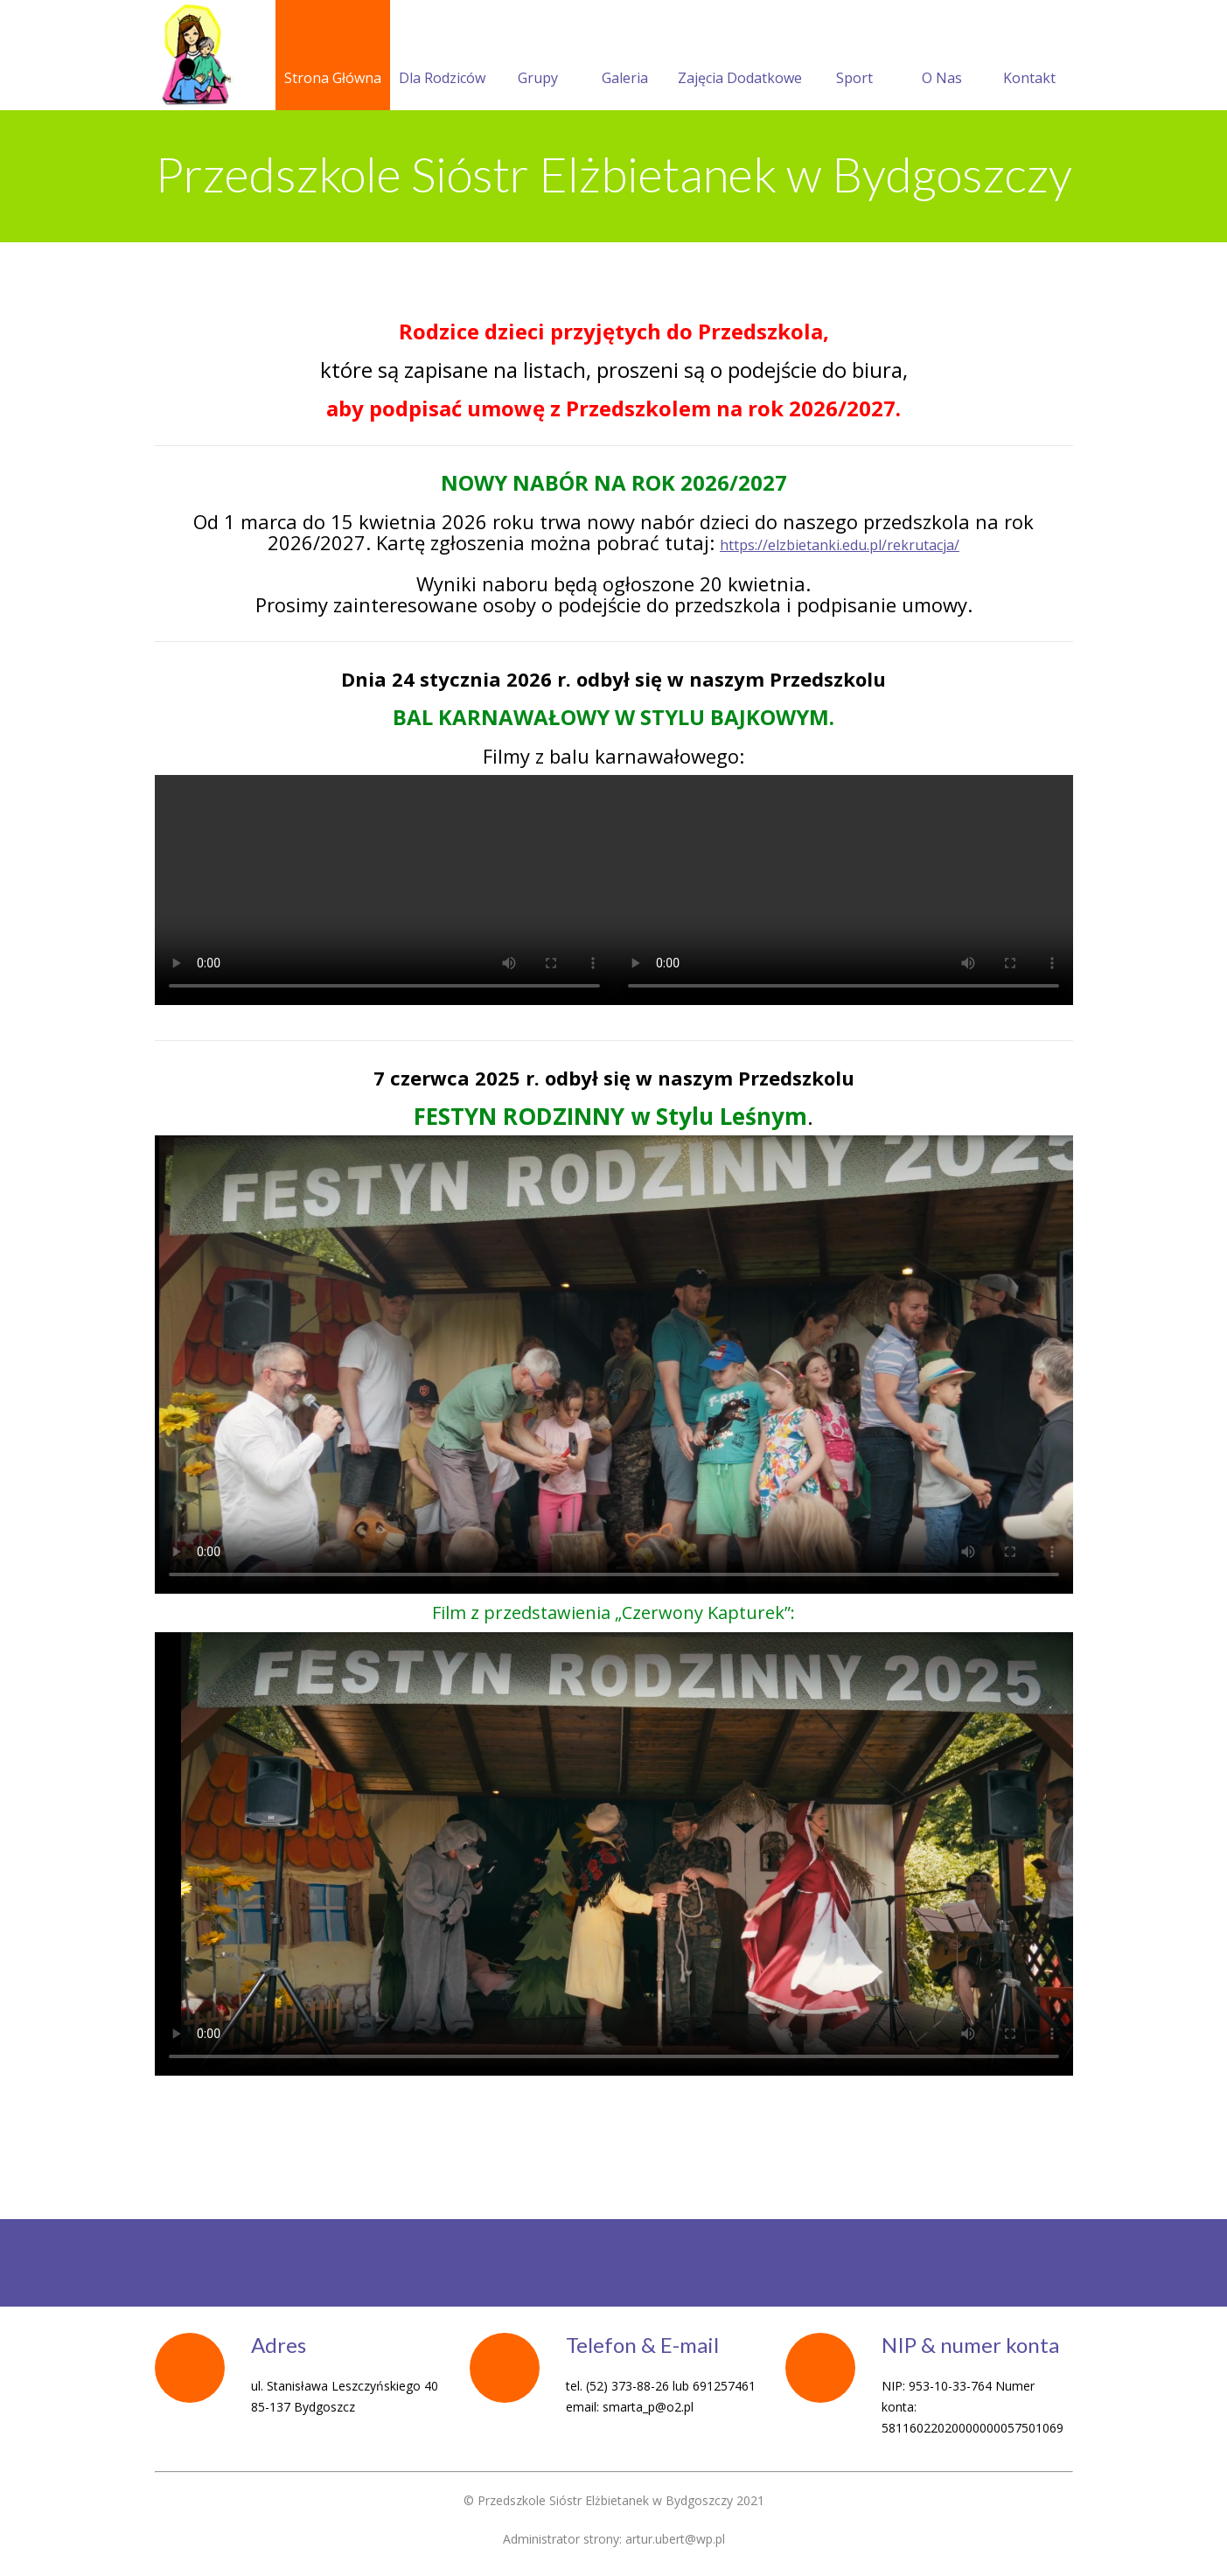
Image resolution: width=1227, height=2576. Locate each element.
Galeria (625, 56)
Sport (854, 56)
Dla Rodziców (442, 56)
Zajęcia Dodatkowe (740, 56)
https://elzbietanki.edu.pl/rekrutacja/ (839, 545)
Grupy (538, 56)
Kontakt (1029, 56)
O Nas (942, 56)
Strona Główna (332, 56)
